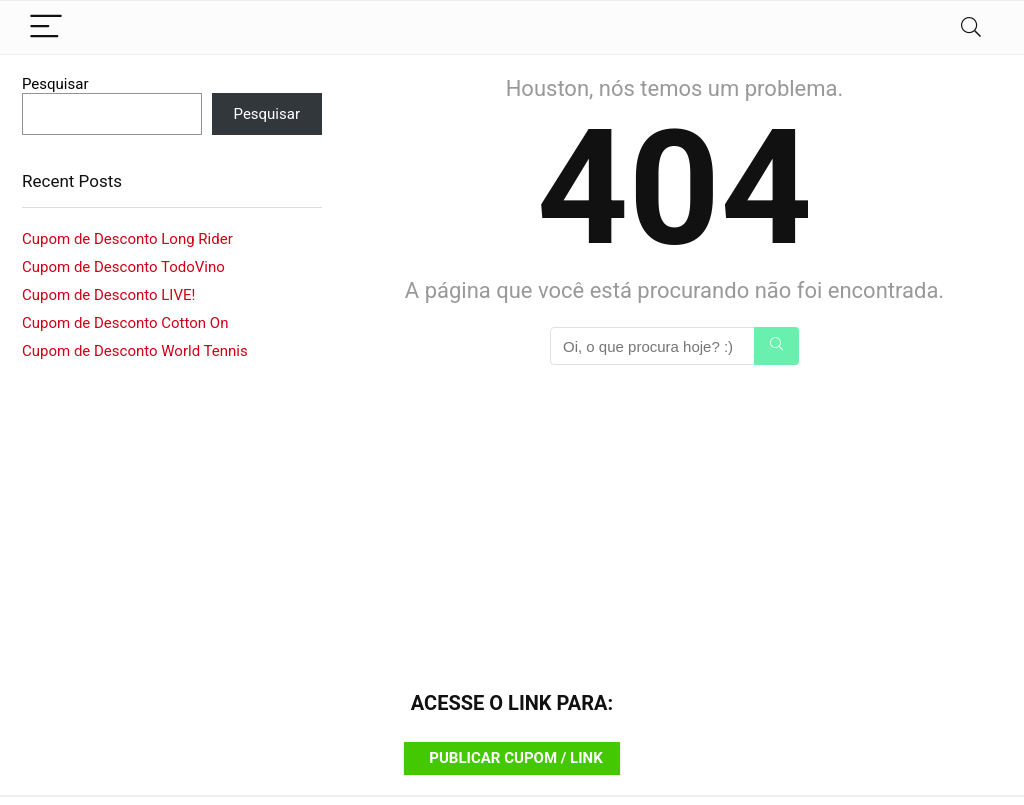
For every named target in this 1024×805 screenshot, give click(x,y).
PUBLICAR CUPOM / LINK (515, 758)
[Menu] (46, 27)
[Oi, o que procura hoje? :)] (776, 346)
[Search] (971, 27)
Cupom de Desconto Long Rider (127, 239)
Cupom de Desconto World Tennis (135, 351)
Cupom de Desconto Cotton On (125, 323)
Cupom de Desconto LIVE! (108, 295)
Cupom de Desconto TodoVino (123, 267)
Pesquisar (55, 84)
